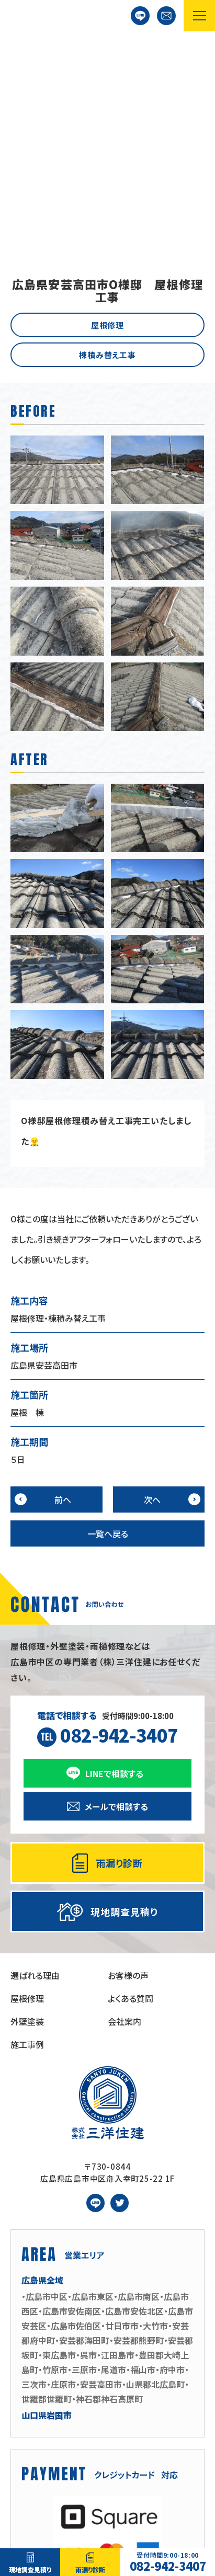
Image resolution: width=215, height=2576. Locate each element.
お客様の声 (128, 1781)
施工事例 (27, 1850)
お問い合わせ (166, 15)
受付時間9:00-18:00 (107, 1535)
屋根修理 (108, 130)
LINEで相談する (140, 15)
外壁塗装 (27, 1827)
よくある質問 (130, 1804)
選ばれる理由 (35, 1781)
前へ (62, 1305)
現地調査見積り (30, 2569)
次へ (152, 1305)
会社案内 (124, 1827)
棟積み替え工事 (107, 160)
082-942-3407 (168, 2562)
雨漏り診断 (90, 2569)
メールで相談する (116, 1612)
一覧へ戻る (107, 1339)
